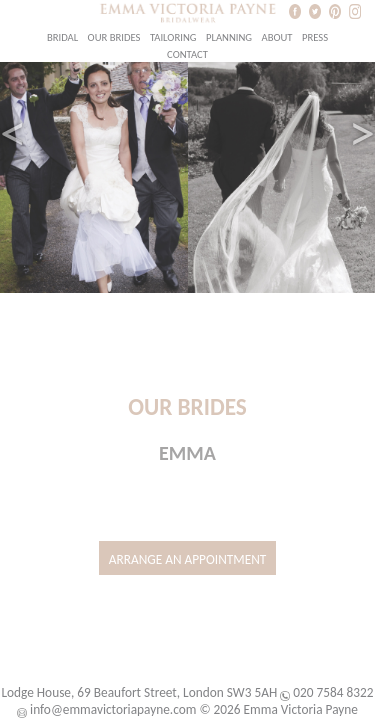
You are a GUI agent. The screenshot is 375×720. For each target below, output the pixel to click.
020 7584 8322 (333, 692)
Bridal (62, 37)
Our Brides (114, 37)
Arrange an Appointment (188, 559)
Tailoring (173, 37)
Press (315, 37)
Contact (187, 54)
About (276, 37)
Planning (229, 37)
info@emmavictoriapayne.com (113, 709)
